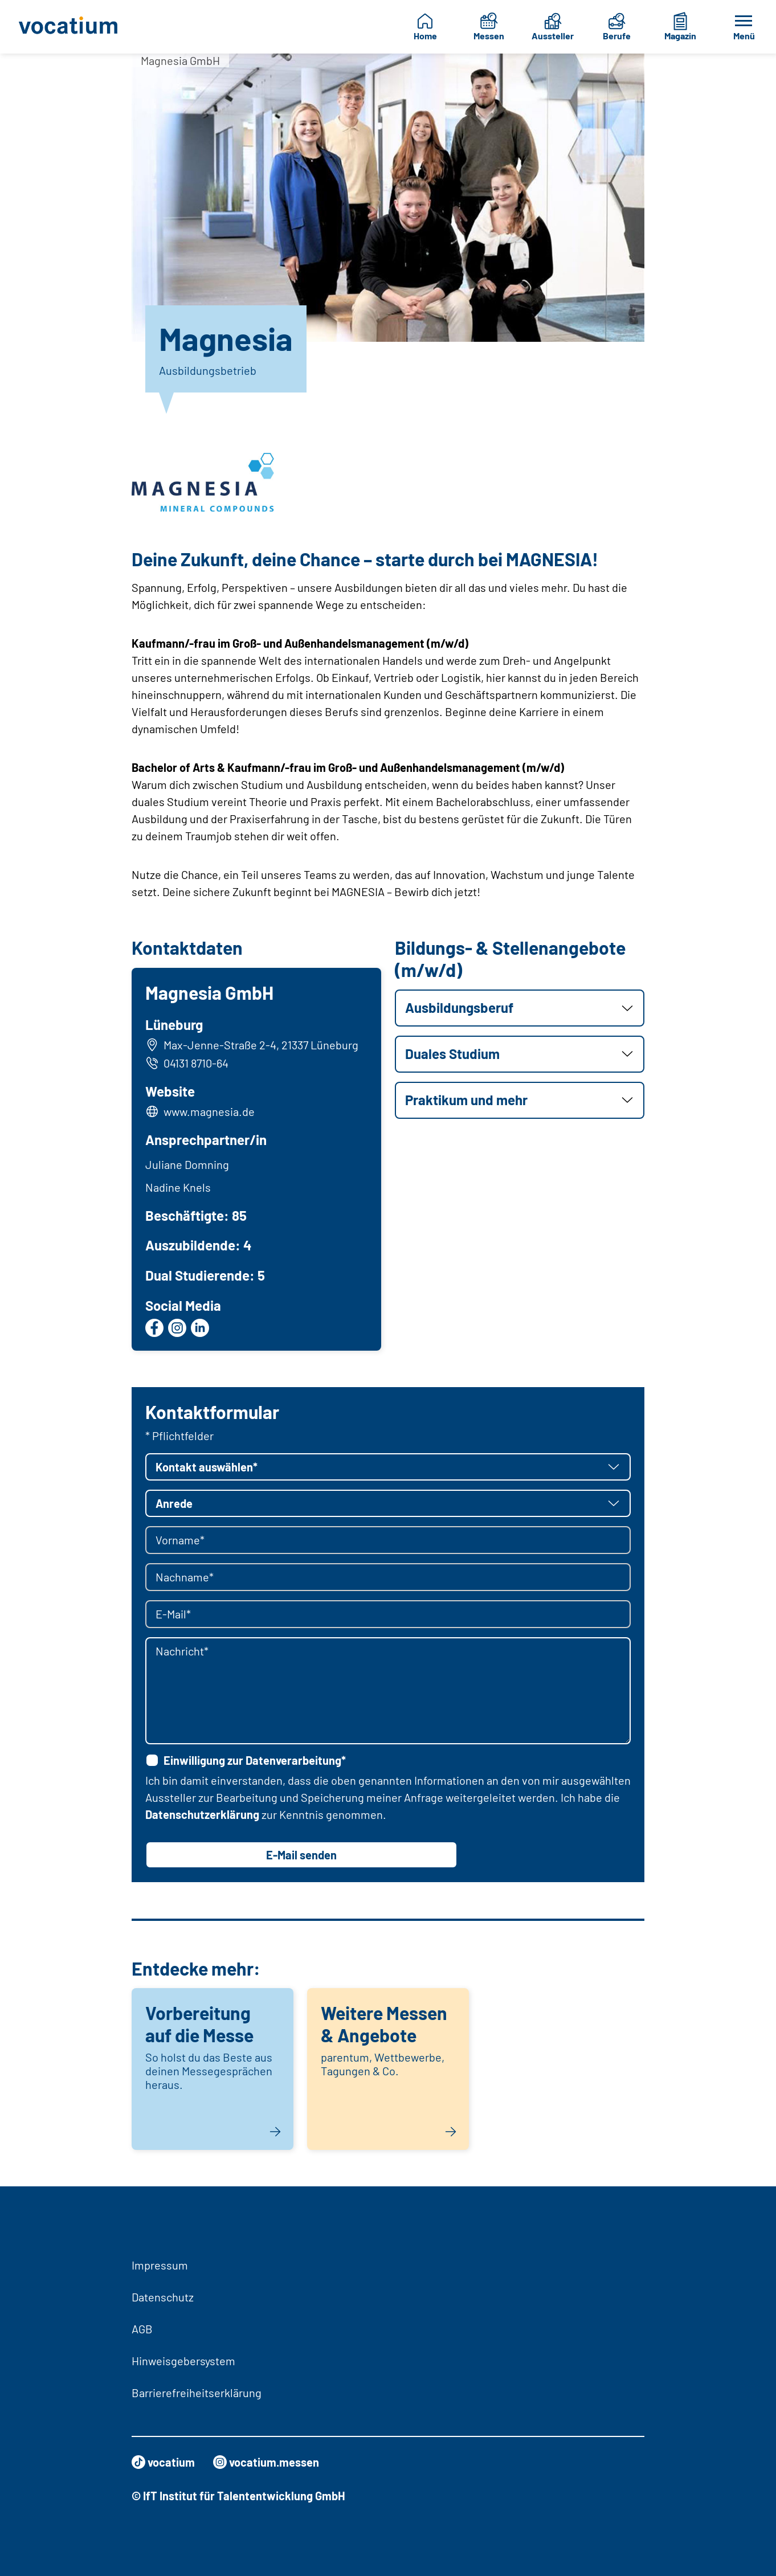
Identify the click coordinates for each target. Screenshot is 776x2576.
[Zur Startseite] (70, 26)
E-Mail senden (301, 1855)
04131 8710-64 (186, 1063)
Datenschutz (163, 2297)
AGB (142, 2329)
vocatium (163, 2462)
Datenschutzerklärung (202, 1814)
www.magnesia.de (209, 1111)
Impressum (160, 2265)
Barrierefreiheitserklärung (197, 2392)
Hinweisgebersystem (183, 2361)
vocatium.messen (266, 2462)
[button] (519, 1008)
